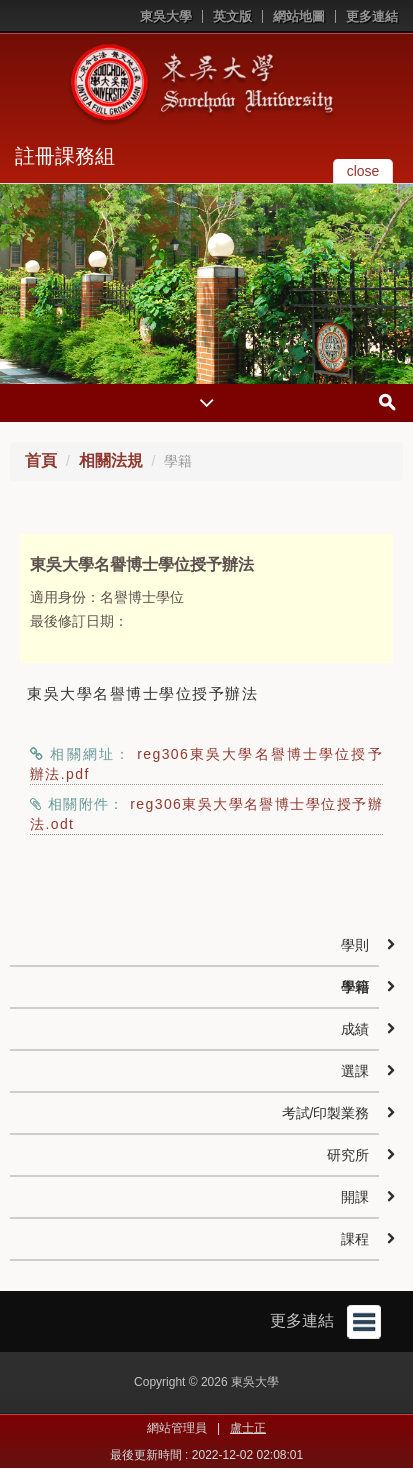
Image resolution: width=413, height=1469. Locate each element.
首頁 (41, 460)
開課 (355, 1197)
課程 (355, 1239)
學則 (355, 945)
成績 (355, 1029)
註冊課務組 (65, 156)
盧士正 (248, 1428)
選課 (355, 1071)
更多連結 (372, 16)
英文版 (232, 16)
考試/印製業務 (326, 1113)
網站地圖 (299, 16)
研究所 (348, 1155)
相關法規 (111, 460)
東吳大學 (166, 16)
